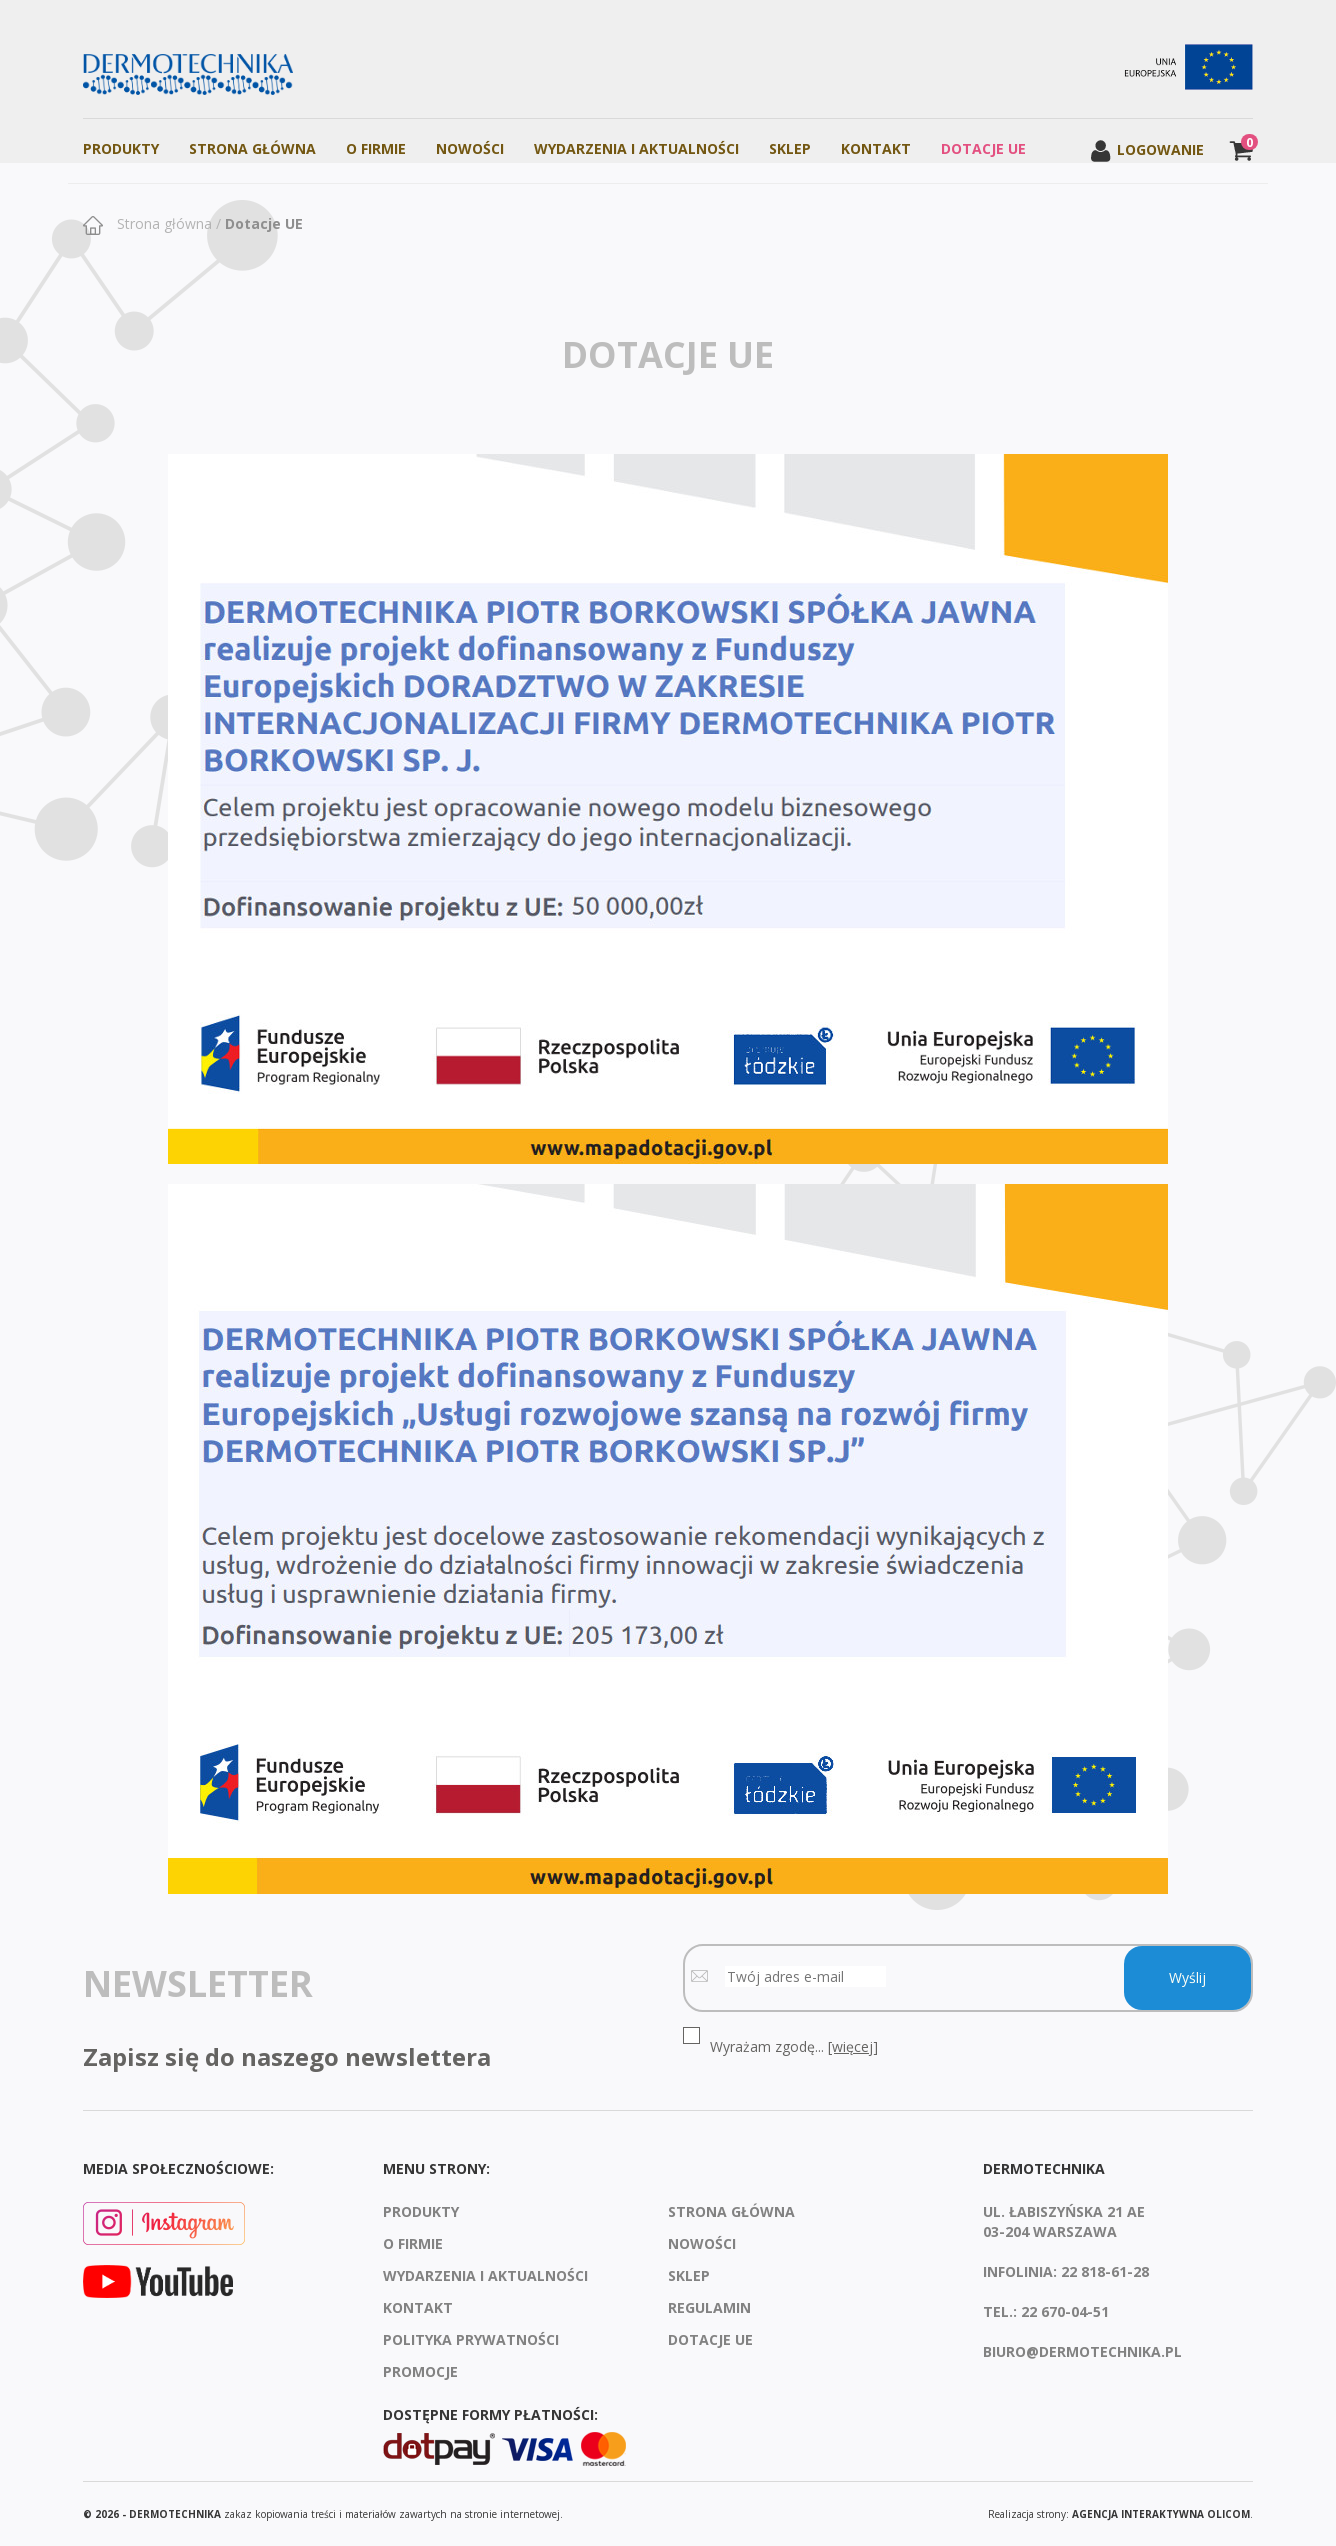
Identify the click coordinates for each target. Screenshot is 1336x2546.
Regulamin (709, 2307)
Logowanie (1146, 149)
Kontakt (876, 148)
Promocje (420, 2371)
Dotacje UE (983, 148)
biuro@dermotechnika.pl (1082, 2351)
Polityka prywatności (471, 2339)
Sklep (790, 148)
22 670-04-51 (1065, 2311)
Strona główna (162, 223)
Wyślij (1187, 1977)
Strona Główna (252, 148)
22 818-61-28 (1105, 2271)
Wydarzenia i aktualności (636, 148)
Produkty (121, 148)
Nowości (470, 148)
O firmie (376, 148)
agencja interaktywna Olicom (1161, 2514)
